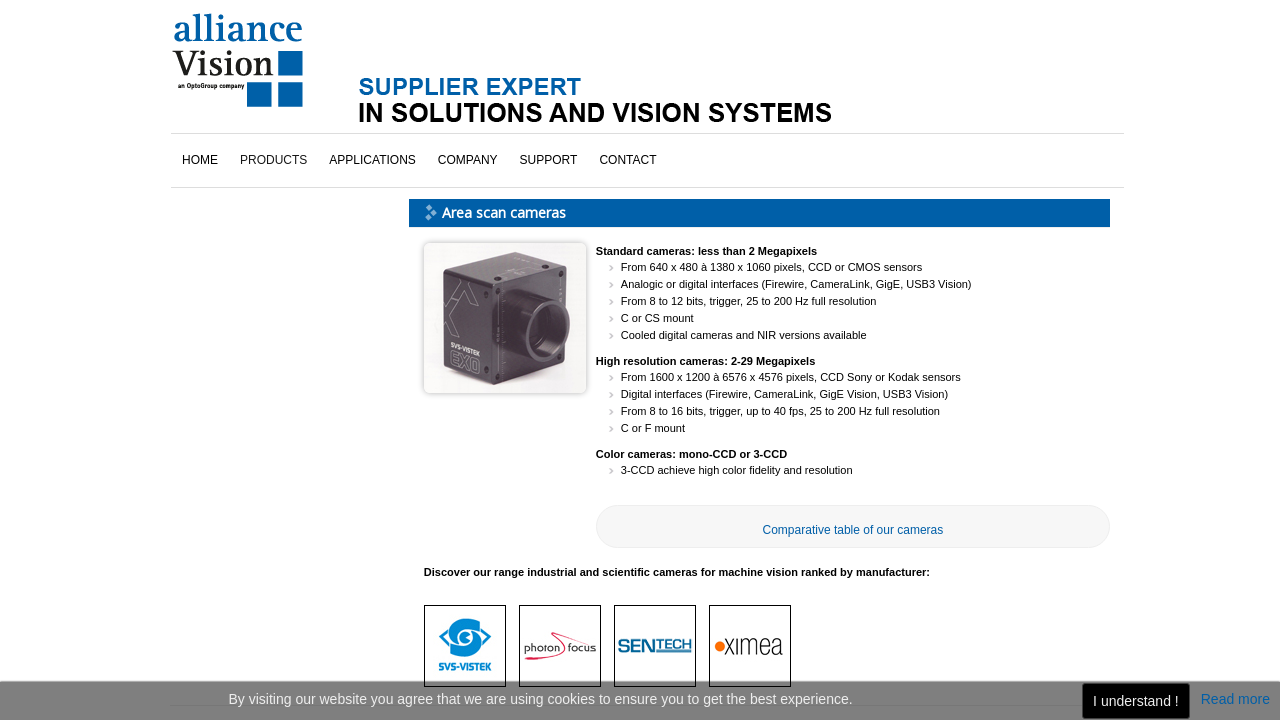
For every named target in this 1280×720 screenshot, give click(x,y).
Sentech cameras (247, 167)
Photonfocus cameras (259, 139)
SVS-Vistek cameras (255, 195)
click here (242, 564)
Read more (1235, 699)
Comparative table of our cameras (853, 418)
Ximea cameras (242, 223)
